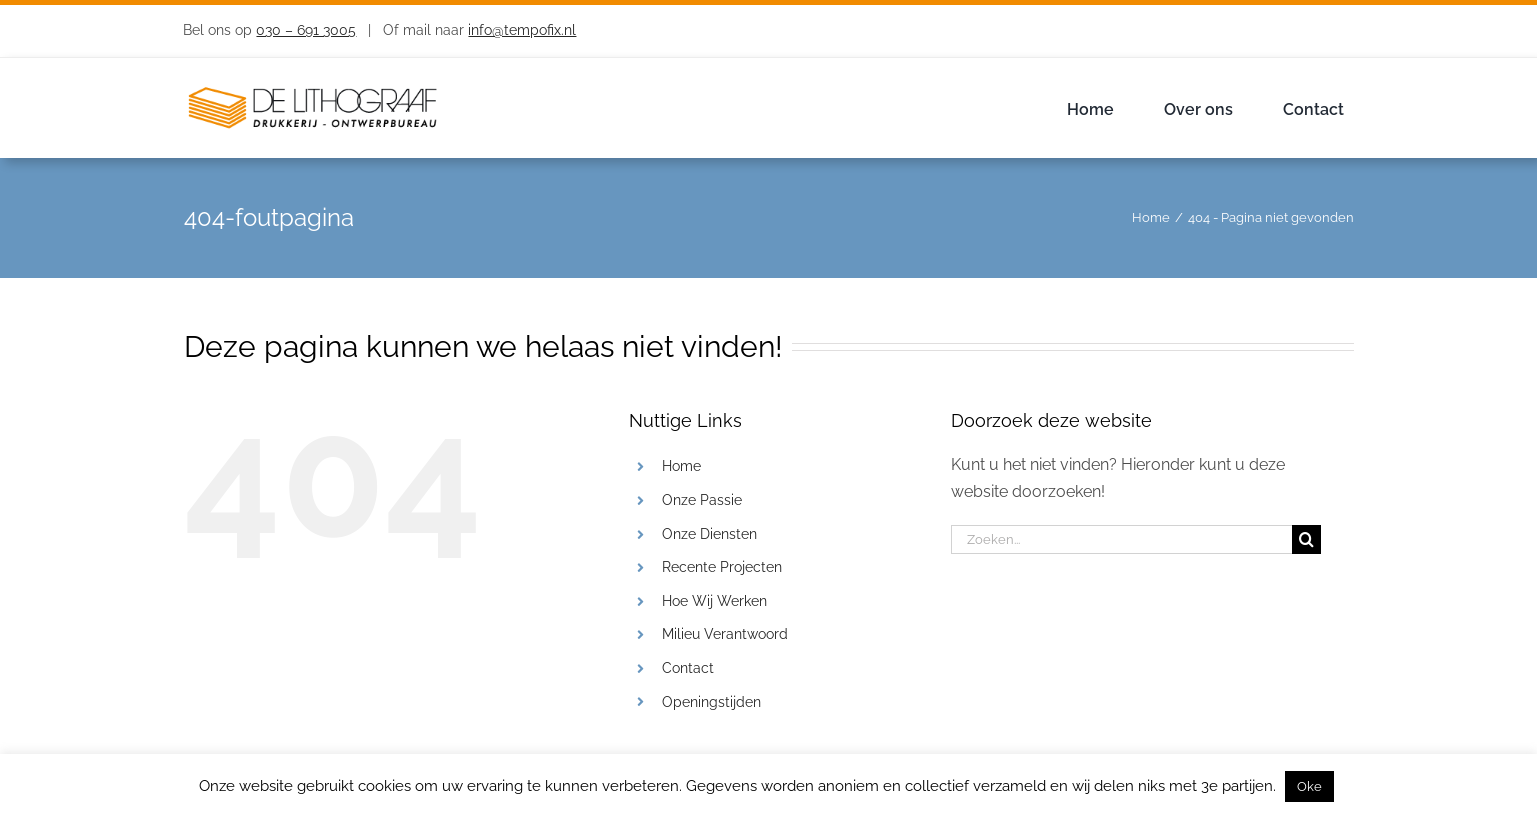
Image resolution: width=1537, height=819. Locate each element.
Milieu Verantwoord (725, 634)
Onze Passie (702, 500)
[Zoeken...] (1121, 539)
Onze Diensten (709, 534)
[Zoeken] (1306, 539)
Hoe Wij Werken (714, 601)
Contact (688, 668)
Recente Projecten (722, 567)
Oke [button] (1309, 786)
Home (681, 466)
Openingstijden (711, 702)
